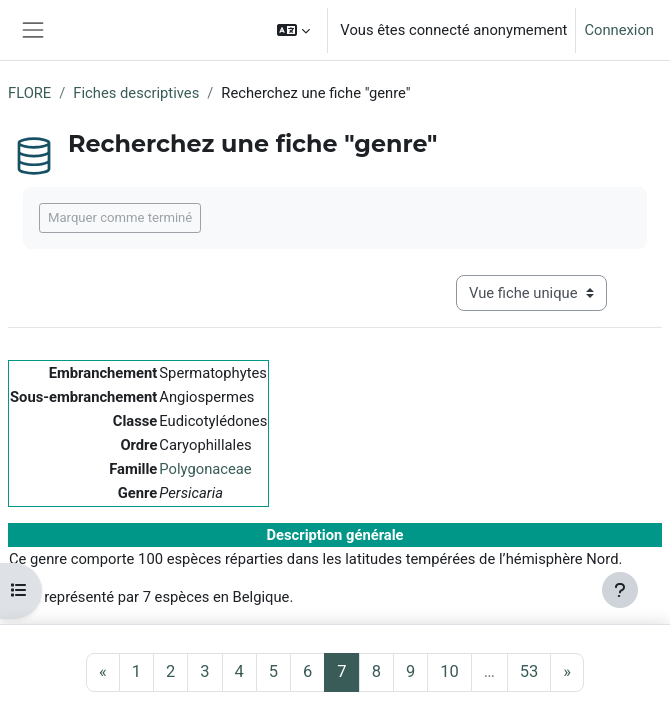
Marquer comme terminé (120, 217)
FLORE (29, 93)
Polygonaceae (205, 469)
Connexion (619, 30)
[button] (293, 30)
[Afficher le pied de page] (620, 590)
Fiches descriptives (136, 93)
